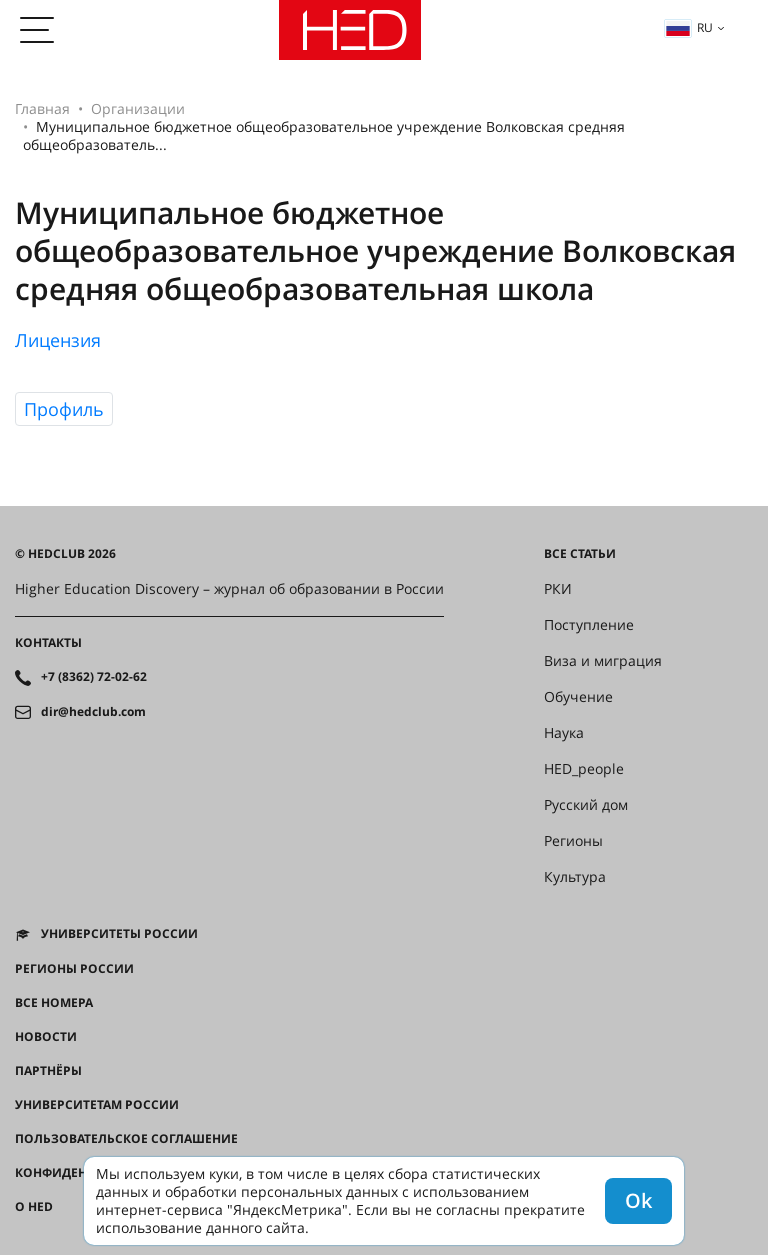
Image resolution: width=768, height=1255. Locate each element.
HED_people (584, 769)
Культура (575, 877)
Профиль (64, 409)
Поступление (589, 625)
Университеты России (119, 934)
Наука (564, 733)
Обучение (578, 697)
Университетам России (97, 1105)
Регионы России (74, 969)
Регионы (573, 841)
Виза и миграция (603, 661)
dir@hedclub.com (93, 712)
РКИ (558, 589)
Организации (138, 108)
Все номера (54, 1003)
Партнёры (48, 1071)
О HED (34, 1207)
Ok (638, 1200)
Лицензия (58, 340)
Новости (46, 1037)
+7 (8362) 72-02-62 (94, 677)
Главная (42, 108)
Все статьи (580, 554)
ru (689, 27)
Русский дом (586, 805)
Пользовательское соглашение (126, 1139)
